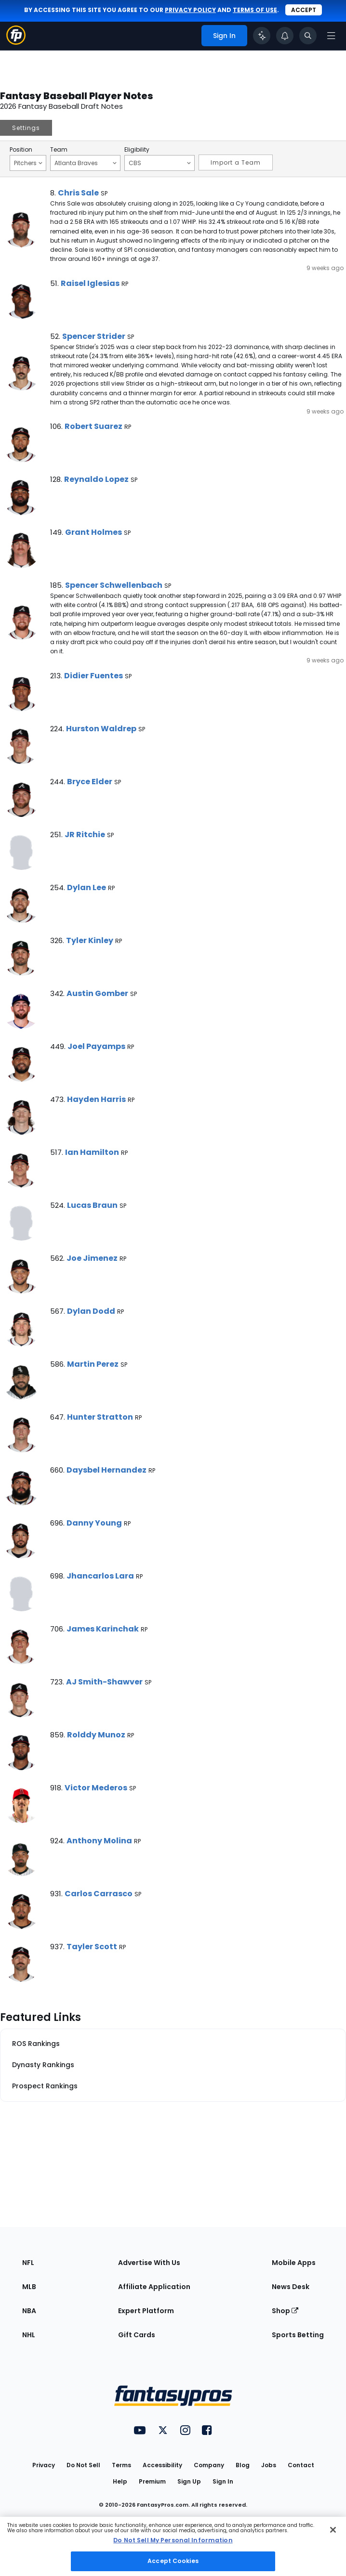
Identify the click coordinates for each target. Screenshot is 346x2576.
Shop (285, 2311)
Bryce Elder (89, 781)
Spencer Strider (93, 336)
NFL (28, 2262)
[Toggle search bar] (308, 35)
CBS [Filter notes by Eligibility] (160, 162)
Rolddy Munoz (96, 1734)
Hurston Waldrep (101, 728)
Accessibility (162, 2465)
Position (21, 150)
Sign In (223, 2481)
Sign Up (189, 2481)
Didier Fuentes (93, 675)
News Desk (290, 2286)
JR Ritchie (85, 834)
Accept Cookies (173, 2561)
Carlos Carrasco (99, 1893)
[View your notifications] (284, 35)
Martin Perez (93, 1364)
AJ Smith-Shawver (104, 1681)
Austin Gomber (97, 993)
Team (58, 150)
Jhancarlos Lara (100, 1575)
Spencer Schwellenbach (113, 585)
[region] (173, 2546)
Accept (303, 10)
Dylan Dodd (91, 1311)
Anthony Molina (99, 1840)
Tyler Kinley (89, 940)
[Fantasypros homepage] (16, 42)
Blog (243, 2465)
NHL (28, 2335)
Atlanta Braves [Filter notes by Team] (85, 162)
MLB (29, 2286)
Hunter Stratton (100, 1417)
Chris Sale (78, 192)
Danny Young (94, 1522)
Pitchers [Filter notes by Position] (28, 162)
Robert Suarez (93, 426)
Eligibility (136, 150)
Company (209, 2465)
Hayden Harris (96, 1099)
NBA (29, 2311)
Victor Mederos (96, 1787)
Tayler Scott (92, 1946)
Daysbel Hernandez (106, 1470)
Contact (301, 2465)
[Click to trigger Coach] (261, 35)
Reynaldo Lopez (96, 479)
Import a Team (236, 162)
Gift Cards (136, 2335)
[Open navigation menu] (331, 35)
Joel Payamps (96, 1046)
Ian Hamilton (92, 1152)
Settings (26, 128)
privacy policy (190, 10)
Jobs (268, 2465)
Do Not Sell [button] (83, 2465)
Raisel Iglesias (90, 283)
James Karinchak (103, 1628)
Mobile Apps (294, 2262)
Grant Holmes (93, 532)
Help (120, 2481)
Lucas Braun (92, 1205)
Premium (152, 2481)
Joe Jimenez (92, 1258)
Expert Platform (146, 2311)
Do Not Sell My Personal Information (172, 2540)
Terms (121, 2465)
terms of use (255, 10)
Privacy (43, 2465)
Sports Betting (298, 2335)
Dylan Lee (86, 887)
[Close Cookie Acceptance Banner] (333, 2530)
